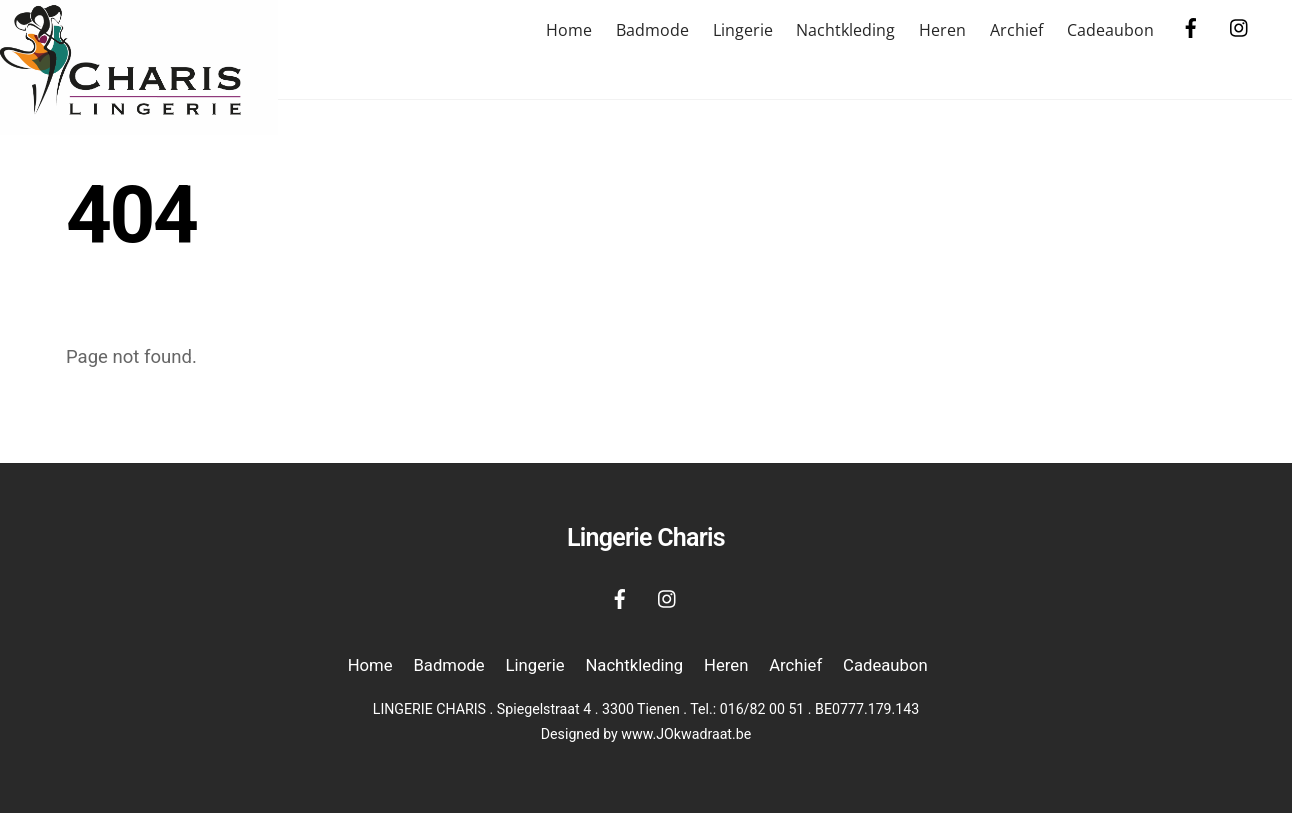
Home (569, 30)
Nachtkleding (845, 30)
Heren (942, 30)
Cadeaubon (1110, 30)
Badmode (652, 30)
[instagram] (1240, 26)
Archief (1016, 30)
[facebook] (1191, 26)
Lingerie (743, 30)
